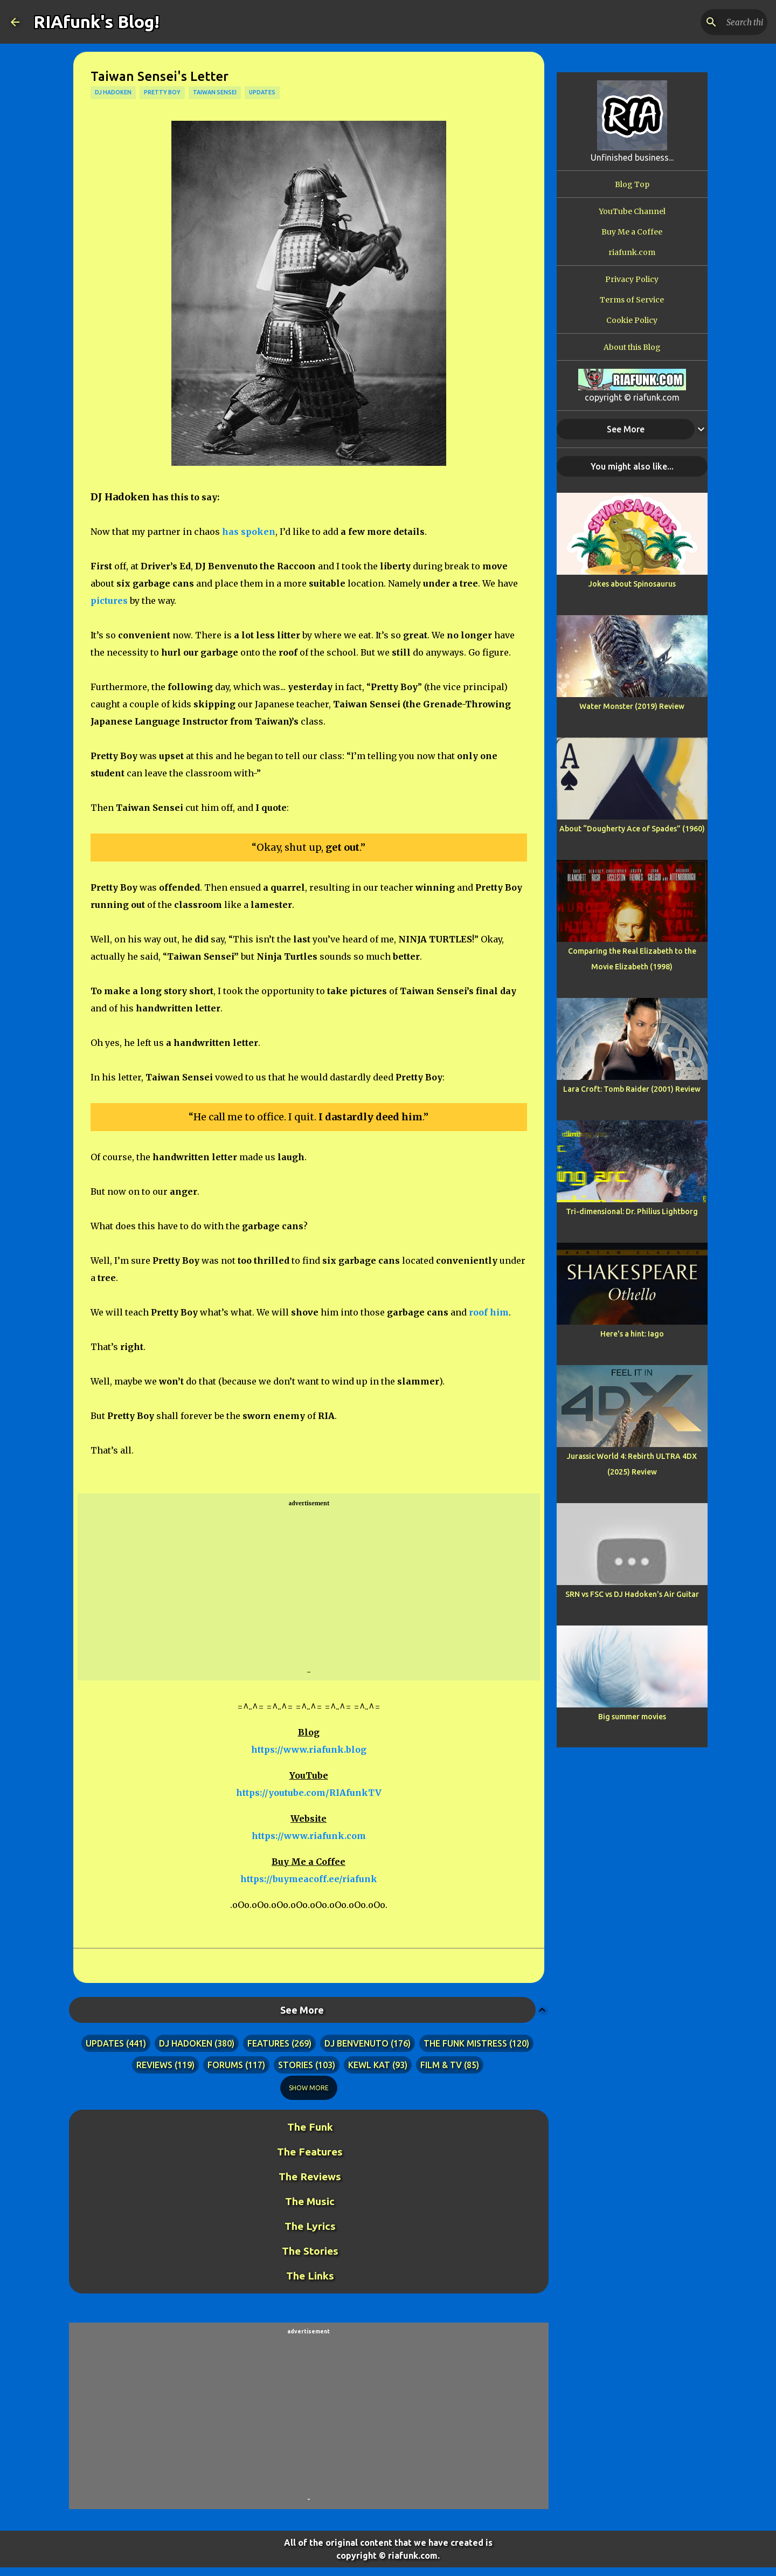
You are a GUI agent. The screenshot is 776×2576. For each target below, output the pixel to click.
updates (262, 92)
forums (225, 2065)
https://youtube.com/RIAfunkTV (309, 1792)
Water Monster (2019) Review (631, 706)
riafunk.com (631, 252)
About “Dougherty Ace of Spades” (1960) (632, 828)
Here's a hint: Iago (632, 1334)
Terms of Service (632, 300)
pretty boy (162, 92)
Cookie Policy (631, 320)
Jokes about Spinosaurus (632, 584)
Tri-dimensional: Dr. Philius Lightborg (632, 1211)
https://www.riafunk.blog (308, 1749)
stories (295, 2065)
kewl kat (369, 2065)
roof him (489, 1312)
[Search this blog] (710, 22)
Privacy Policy (632, 279)
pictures (109, 600)
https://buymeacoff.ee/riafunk (308, 1879)
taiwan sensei (215, 92)
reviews (154, 2065)
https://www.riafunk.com (309, 1835)
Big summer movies (632, 1716)
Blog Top (632, 184)
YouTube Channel (632, 211)
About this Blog (632, 347)
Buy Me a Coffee (631, 232)
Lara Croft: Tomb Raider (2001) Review (632, 1089)
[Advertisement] (309, 1587)
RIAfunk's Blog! (96, 21)
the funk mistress (465, 2043)
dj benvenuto (356, 2043)
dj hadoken (113, 92)
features (268, 2043)
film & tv (441, 2065)
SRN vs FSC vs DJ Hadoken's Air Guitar (632, 1594)
